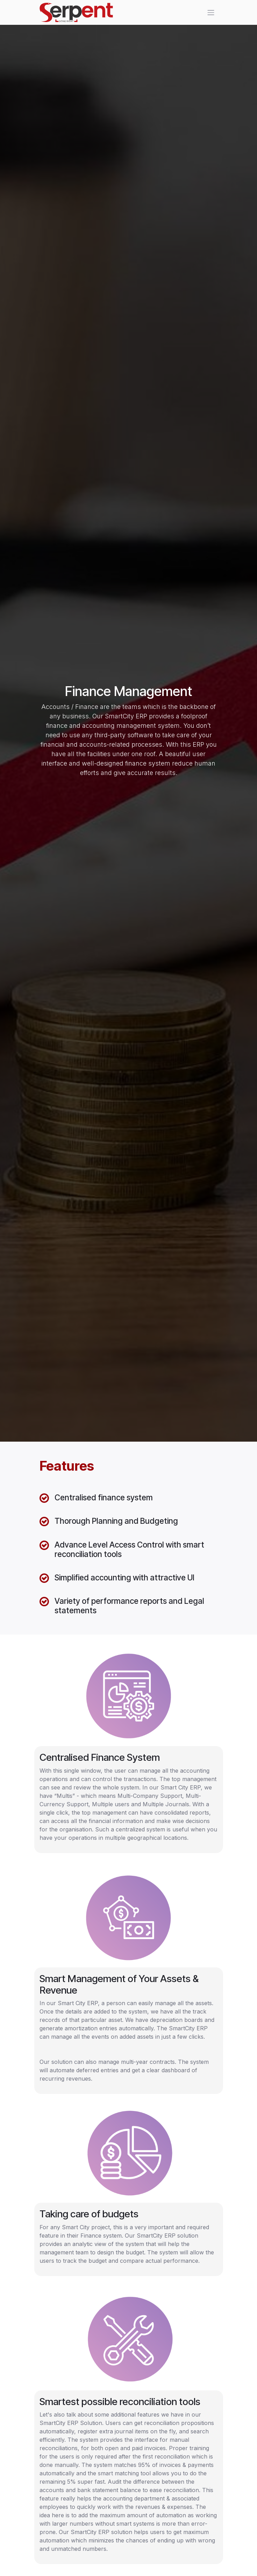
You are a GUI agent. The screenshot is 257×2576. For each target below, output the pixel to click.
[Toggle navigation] (211, 12)
